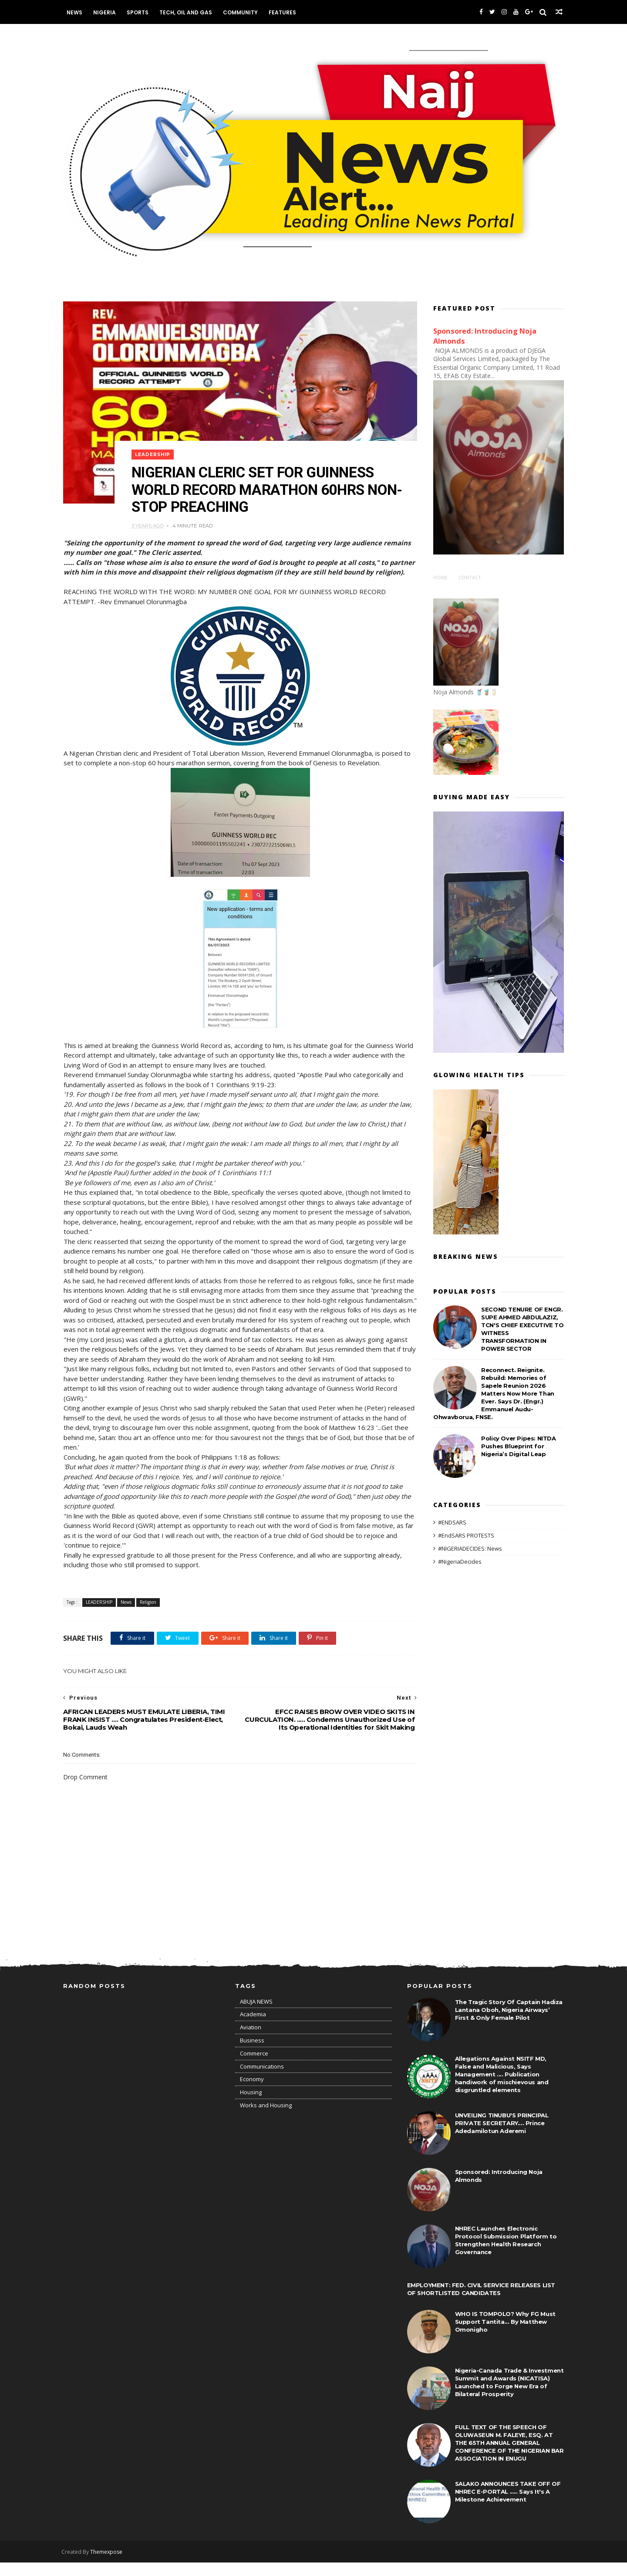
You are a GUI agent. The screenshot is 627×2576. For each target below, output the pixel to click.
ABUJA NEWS (256, 2015)
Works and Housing (266, 2119)
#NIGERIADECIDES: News (470, 1547)
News (76, 12)
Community (242, 12)
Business (252, 2054)
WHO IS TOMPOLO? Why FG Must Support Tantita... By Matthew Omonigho (505, 2335)
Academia (253, 2028)
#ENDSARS (452, 1521)
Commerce (254, 2067)
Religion (148, 1615)
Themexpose (108, 2565)
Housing (251, 2106)
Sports (139, 12)
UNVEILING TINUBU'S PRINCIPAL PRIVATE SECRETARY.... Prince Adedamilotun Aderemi (502, 2136)
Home (440, 576)
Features (284, 12)
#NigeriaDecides (460, 1560)
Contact (469, 576)
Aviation (250, 2041)
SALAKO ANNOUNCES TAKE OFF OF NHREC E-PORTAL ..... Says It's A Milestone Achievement (508, 2505)
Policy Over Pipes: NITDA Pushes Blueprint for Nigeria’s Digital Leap (518, 1444)
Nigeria (106, 12)
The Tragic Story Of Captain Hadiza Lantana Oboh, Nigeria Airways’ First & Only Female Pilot (509, 2023)
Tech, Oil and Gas (187, 12)
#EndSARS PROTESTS (466, 1534)
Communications (262, 2080)
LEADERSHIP (154, 447)
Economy (252, 2093)
